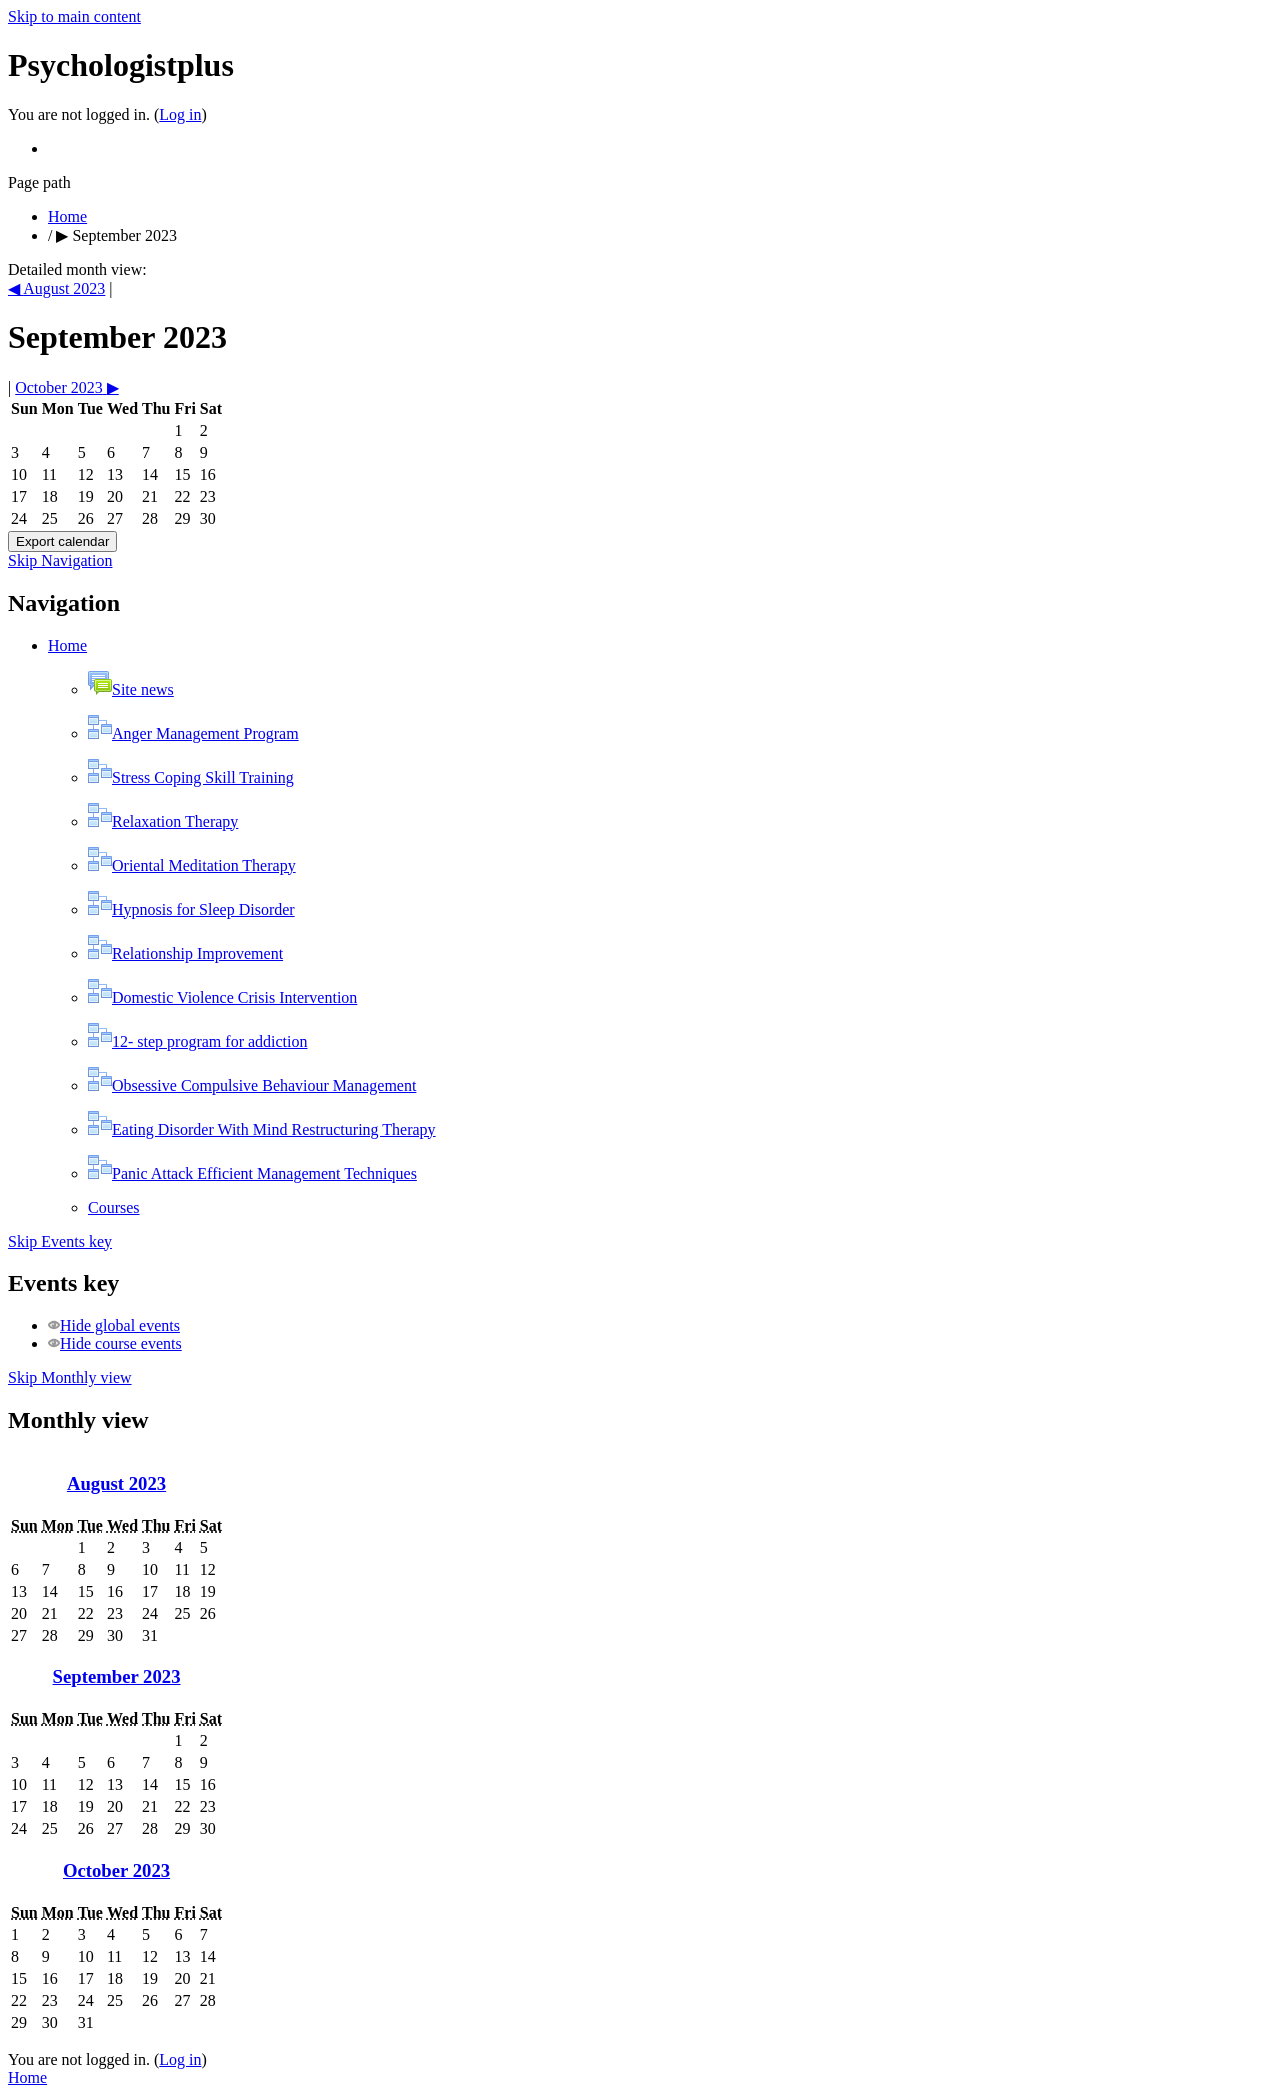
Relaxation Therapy (163, 821)
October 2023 (116, 1870)
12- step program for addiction (198, 1041)
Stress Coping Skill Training (191, 777)
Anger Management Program (193, 733)
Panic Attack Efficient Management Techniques (252, 1173)
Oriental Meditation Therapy (192, 865)
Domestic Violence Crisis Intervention (222, 997)
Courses (114, 1207)
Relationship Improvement (185, 953)
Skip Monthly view (70, 1377)
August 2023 (116, 1483)
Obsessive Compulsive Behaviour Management (252, 1085)
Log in (180, 114)
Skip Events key (60, 1241)
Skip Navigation (60, 560)
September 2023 (124, 235)
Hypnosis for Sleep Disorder (191, 909)
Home (67, 216)
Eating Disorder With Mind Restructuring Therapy (262, 1129)
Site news (131, 689)
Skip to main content (74, 16)
